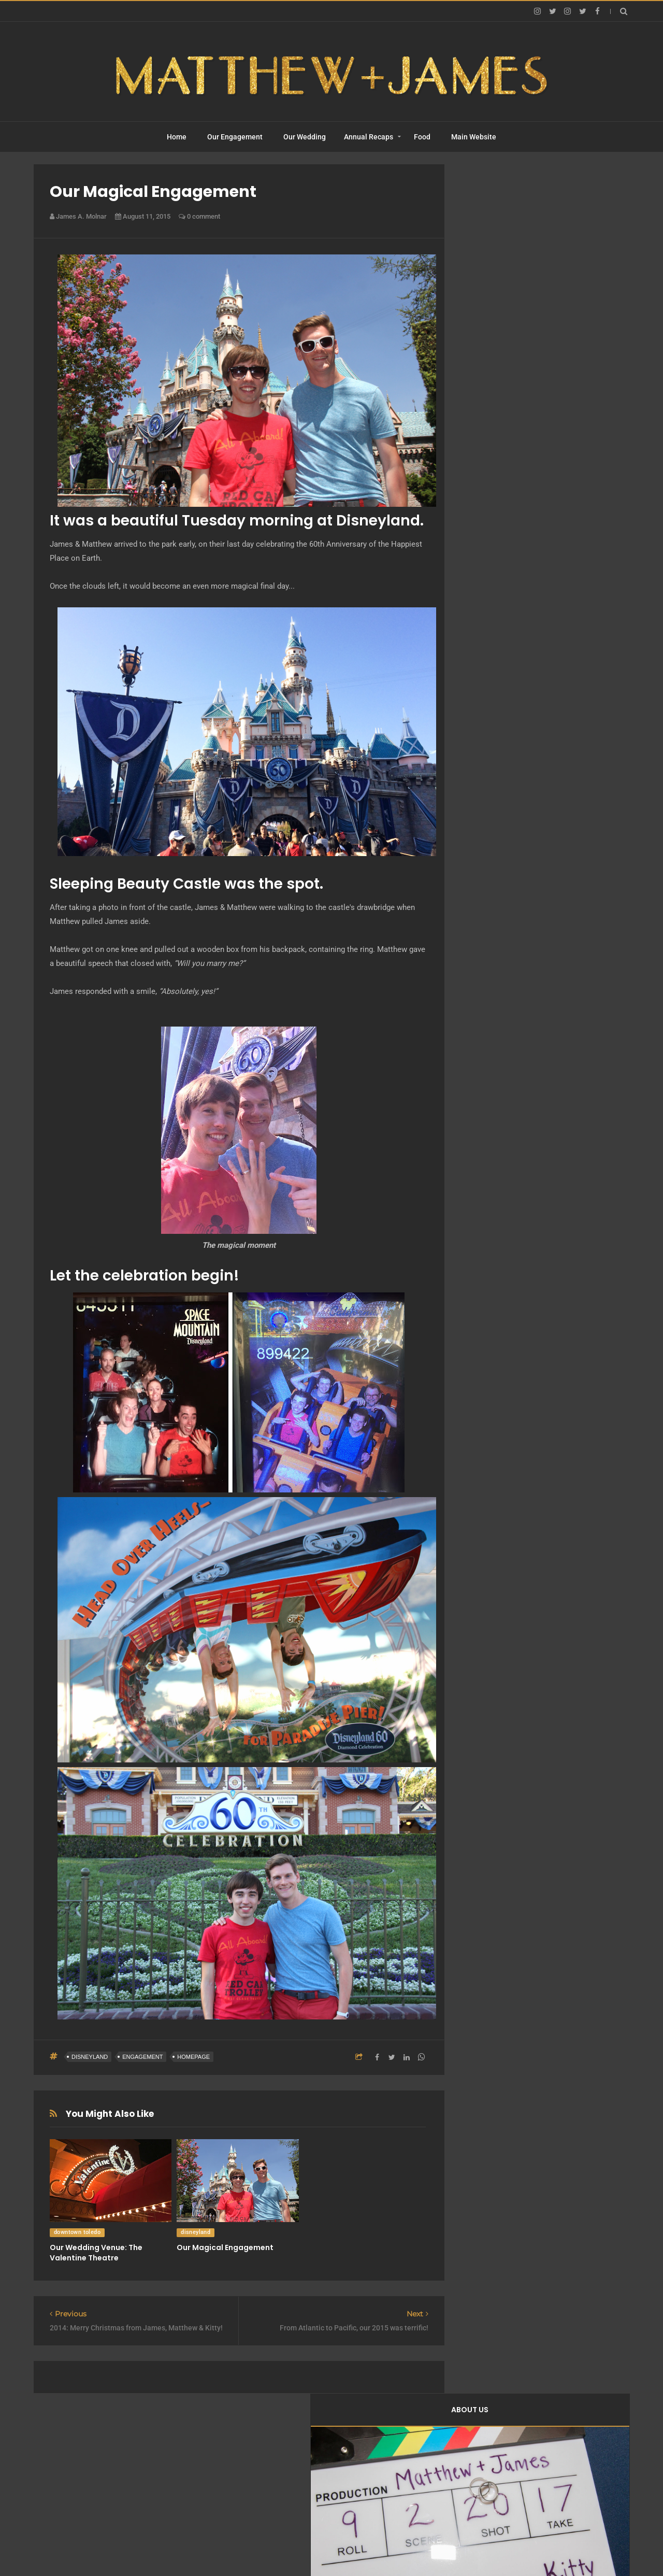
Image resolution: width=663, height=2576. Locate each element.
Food (422, 137)
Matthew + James (319, 2548)
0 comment (199, 216)
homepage (193, 2057)
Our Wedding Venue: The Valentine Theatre (96, 2252)
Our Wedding (304, 137)
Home (176, 137)
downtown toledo (77, 2232)
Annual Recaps (368, 137)
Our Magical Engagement (225, 2247)
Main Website (473, 137)
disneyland (89, 2057)
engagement (142, 2057)
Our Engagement (235, 137)
